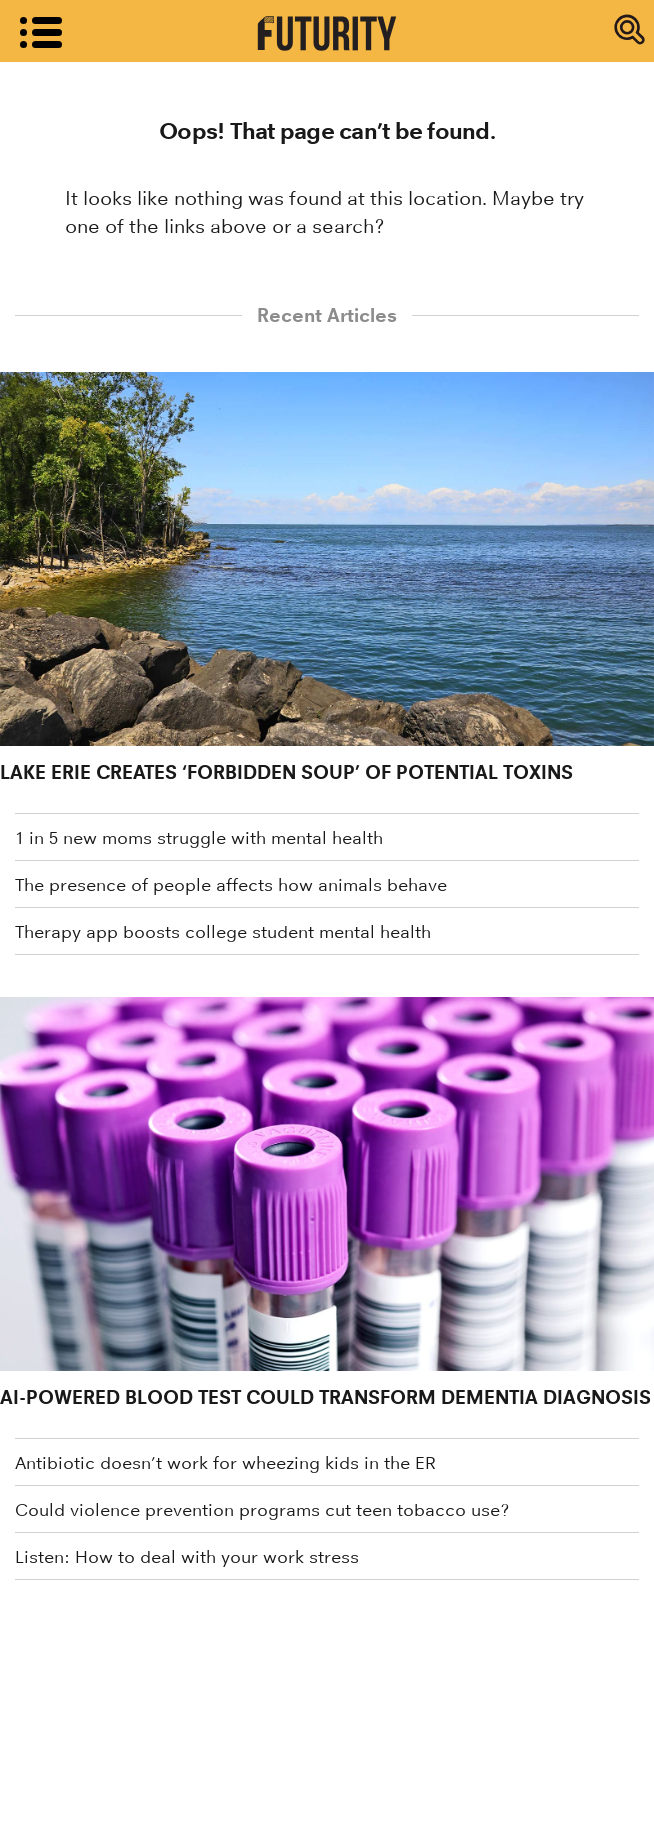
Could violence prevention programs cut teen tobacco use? (262, 1510)
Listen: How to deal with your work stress (187, 1557)
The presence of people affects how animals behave (231, 885)
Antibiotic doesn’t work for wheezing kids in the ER (225, 1463)
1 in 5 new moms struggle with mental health (199, 838)
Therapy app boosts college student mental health (223, 932)
